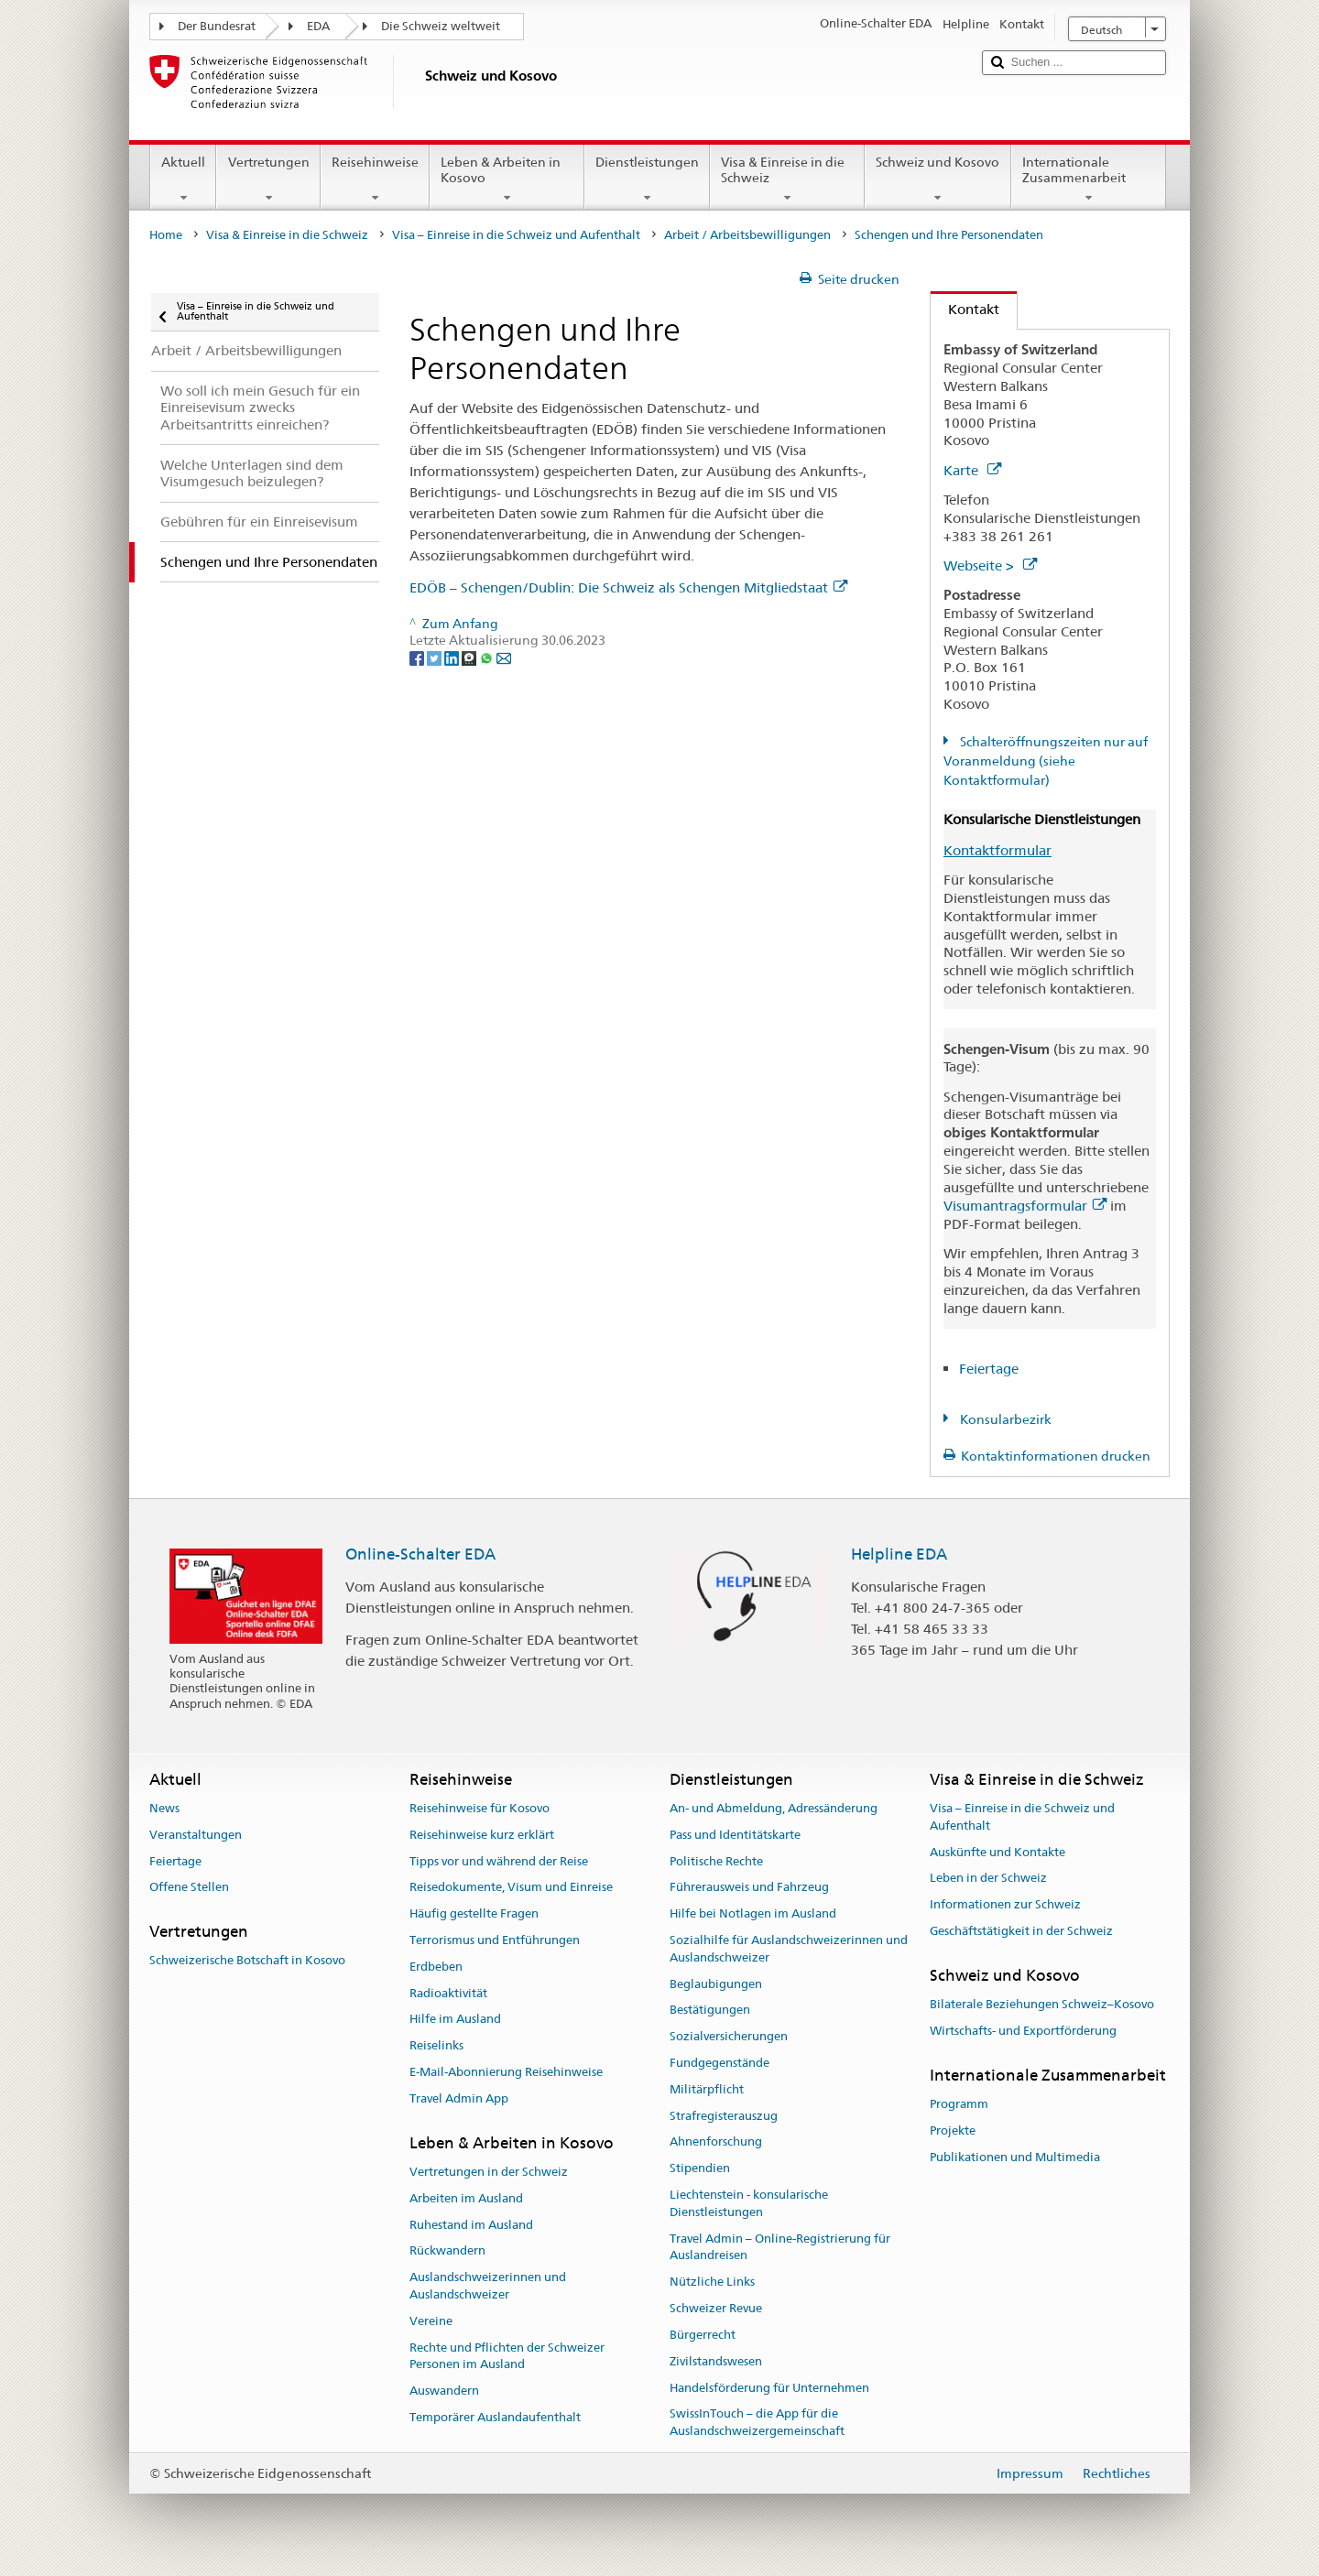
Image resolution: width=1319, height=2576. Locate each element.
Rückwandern (447, 2251)
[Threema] (470, 657)
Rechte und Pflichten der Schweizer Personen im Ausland (507, 2356)
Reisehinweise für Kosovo (479, 1808)
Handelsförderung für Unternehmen (769, 2388)
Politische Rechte (716, 1861)
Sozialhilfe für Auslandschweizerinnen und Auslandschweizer (789, 1948)
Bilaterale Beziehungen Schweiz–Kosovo (1042, 2004)
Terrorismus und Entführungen (494, 1940)
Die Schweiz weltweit (440, 26)
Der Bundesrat (217, 26)
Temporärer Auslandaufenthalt (495, 2417)
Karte (972, 470)
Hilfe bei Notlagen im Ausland (753, 1913)
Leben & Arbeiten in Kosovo (507, 179)
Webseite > (990, 565)
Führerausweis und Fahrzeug (749, 1888)
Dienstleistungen (647, 179)
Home (165, 235)
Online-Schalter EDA (420, 1554)
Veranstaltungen (195, 1835)
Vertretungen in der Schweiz (488, 2172)
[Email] (503, 657)
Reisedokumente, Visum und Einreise (511, 1888)
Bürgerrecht (703, 2335)
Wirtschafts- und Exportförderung (1023, 2031)
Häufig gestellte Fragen (474, 1913)
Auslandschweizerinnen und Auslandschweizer (487, 2285)
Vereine (430, 2321)
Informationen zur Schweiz (1005, 1904)
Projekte (953, 2130)
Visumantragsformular (1024, 1205)
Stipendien (700, 2169)
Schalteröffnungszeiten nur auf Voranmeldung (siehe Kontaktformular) (1045, 761)
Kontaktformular (997, 850)
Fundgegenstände (719, 2063)
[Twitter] (435, 657)
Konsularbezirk (1004, 1419)
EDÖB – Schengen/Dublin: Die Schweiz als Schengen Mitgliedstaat (628, 587)
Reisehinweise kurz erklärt (481, 1835)
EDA (318, 26)
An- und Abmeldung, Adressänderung (774, 1808)
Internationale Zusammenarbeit (1088, 179)
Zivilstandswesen (716, 2361)
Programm (959, 2104)
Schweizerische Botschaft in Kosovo (247, 1961)
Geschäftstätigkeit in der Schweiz (1021, 1931)
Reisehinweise (375, 179)
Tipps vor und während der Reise (498, 1861)
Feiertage (989, 1368)
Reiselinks (436, 2045)
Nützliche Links (712, 2282)
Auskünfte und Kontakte (997, 1852)
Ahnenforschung (716, 2142)
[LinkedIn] (453, 657)
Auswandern (444, 2390)
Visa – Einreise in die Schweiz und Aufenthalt (516, 235)
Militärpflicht (707, 2089)
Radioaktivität (448, 1993)
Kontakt (965, 309)
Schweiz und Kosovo (937, 179)
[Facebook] (418, 657)
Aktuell (183, 179)
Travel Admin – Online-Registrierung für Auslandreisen (780, 2247)
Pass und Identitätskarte (735, 1835)
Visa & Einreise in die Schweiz (787, 179)
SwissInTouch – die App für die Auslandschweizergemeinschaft (757, 2423)
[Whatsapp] (487, 657)
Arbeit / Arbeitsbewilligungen (747, 235)
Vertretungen (268, 179)
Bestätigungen (710, 2010)
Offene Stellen (189, 1888)
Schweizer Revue (716, 2308)
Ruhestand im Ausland (471, 2225)
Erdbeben (436, 1966)
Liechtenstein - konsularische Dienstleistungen (749, 2203)
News (164, 1808)
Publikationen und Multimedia (1015, 2157)
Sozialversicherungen (729, 2036)
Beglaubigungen (716, 1984)
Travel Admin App (458, 2098)
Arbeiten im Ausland (466, 2198)
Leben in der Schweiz (988, 1879)
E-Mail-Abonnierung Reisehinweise (506, 2072)
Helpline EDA (899, 1554)
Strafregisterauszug (724, 2116)
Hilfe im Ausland (455, 2020)
